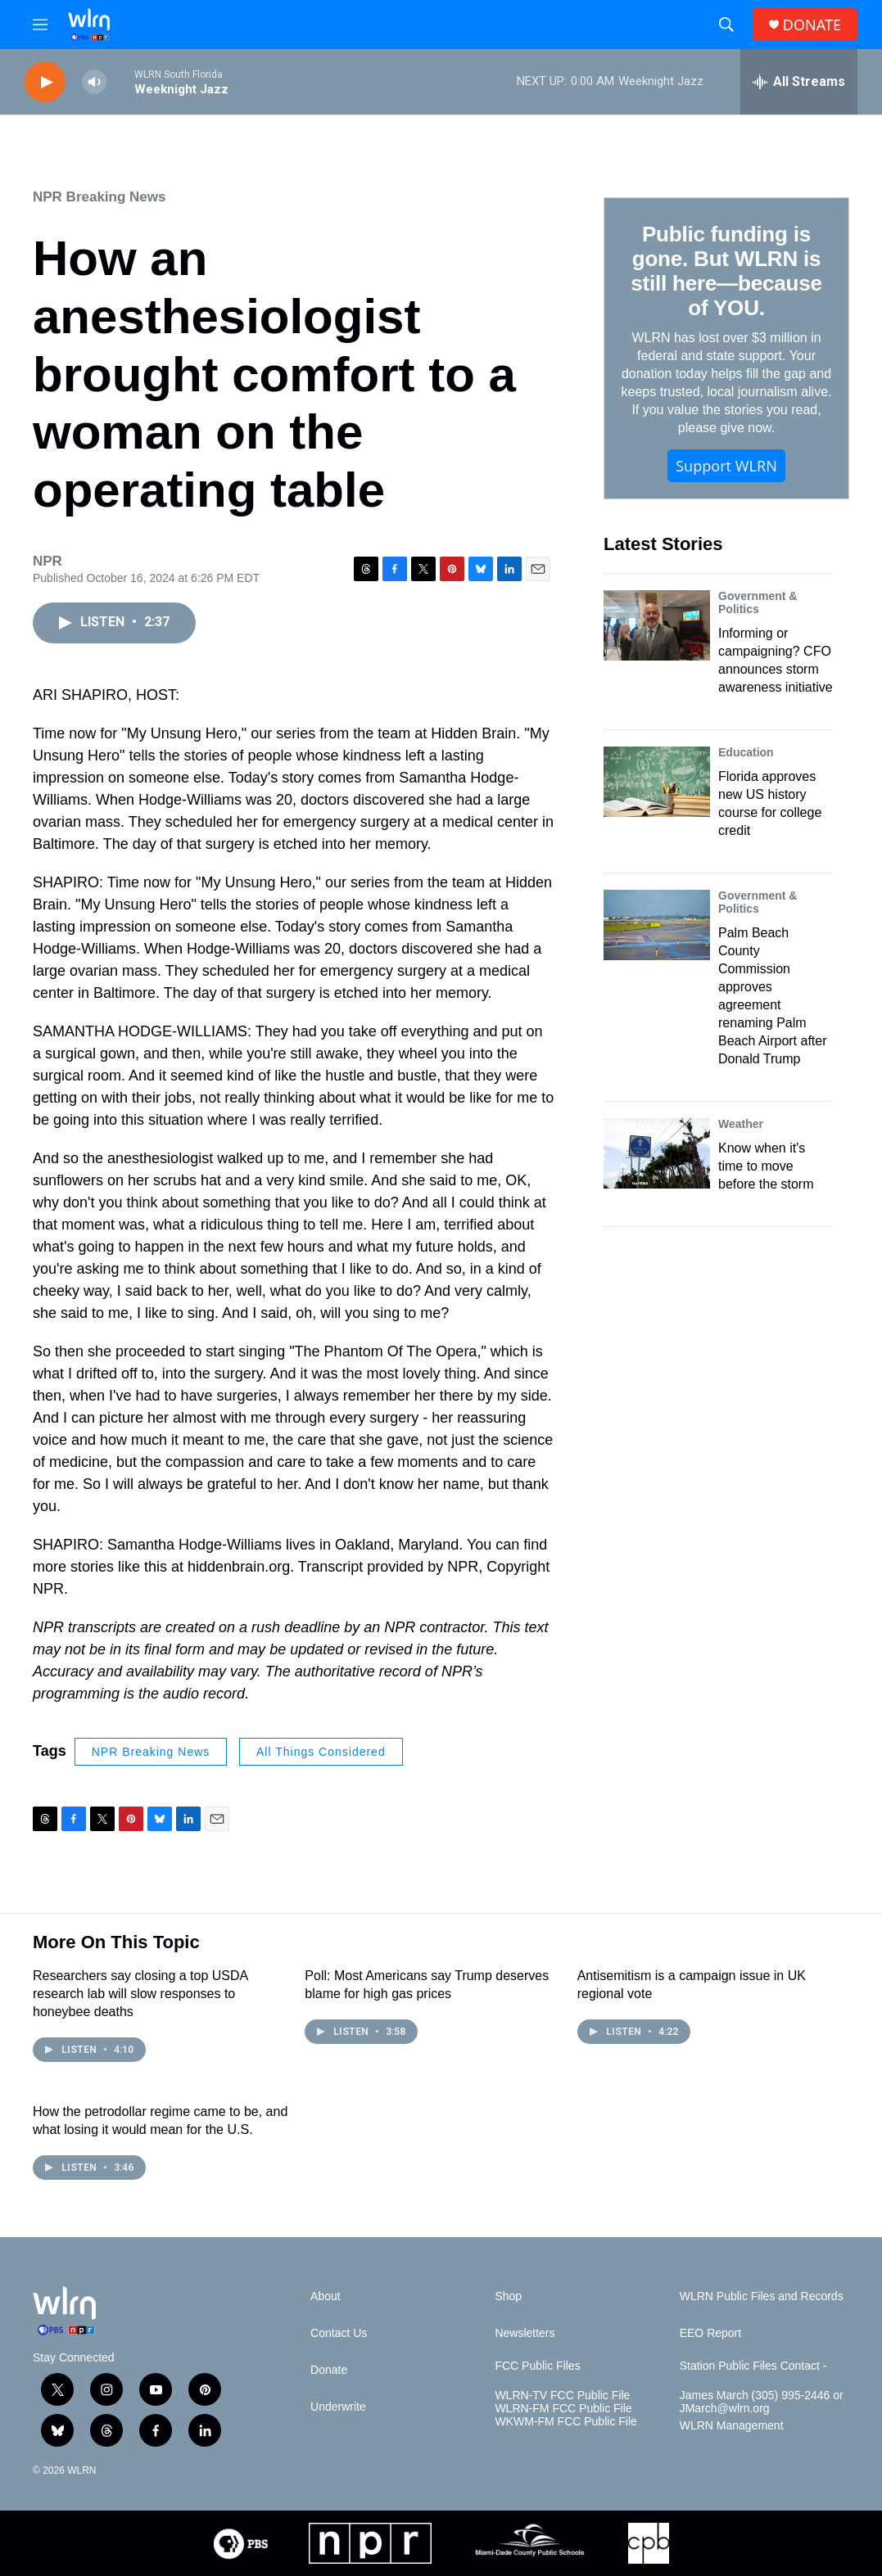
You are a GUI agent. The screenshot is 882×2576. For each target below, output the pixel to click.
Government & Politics (757, 602)
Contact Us (338, 2333)
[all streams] (798, 82)
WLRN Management (732, 2426)
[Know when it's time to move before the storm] (657, 1153)
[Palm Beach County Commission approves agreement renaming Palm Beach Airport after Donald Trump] (657, 925)
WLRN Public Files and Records (762, 2296)
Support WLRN (726, 466)
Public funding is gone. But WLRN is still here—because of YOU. (726, 271)
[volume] (94, 82)
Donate (328, 2370)
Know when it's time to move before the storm (766, 1166)
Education (746, 752)
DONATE (812, 25)
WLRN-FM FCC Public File (563, 2408)
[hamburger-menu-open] (40, 24)
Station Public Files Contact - (753, 2366)
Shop (508, 2296)
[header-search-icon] (726, 24)
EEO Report (710, 2333)
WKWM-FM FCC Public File (565, 2422)
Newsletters (524, 2333)
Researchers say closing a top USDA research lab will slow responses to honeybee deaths (140, 1994)
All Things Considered (321, 1751)
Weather (740, 1123)
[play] (45, 82)
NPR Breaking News (99, 197)
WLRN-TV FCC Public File (562, 2395)
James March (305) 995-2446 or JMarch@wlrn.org (762, 2402)
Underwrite (338, 2407)
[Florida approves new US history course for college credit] (657, 782)
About (325, 2296)
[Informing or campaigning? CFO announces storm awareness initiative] (657, 625)
